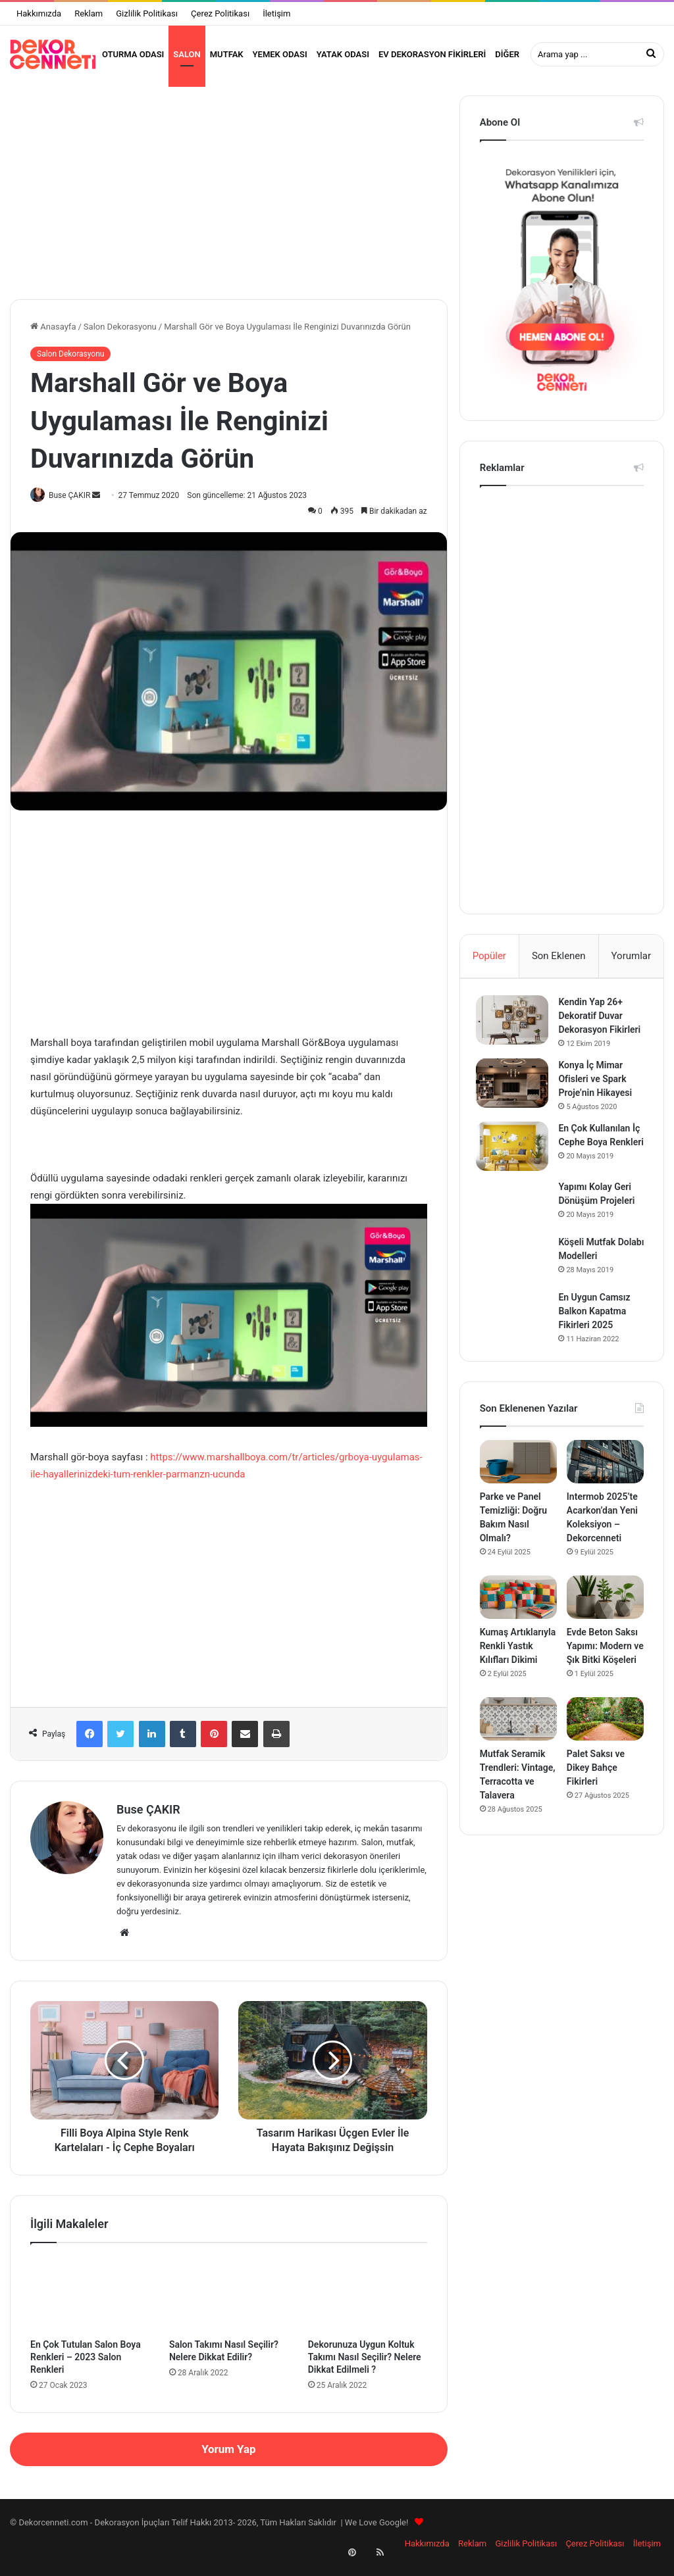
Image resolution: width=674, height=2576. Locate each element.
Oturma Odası (133, 54)
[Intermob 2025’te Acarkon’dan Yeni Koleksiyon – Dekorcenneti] (605, 1494)
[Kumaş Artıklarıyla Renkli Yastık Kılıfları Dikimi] (518, 1630)
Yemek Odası (280, 54)
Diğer (507, 54)
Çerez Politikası (220, 13)
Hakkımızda (38, 13)
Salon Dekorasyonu (120, 334)
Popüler (489, 964)
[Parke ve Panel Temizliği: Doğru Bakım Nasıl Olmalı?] (518, 1494)
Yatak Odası (343, 54)
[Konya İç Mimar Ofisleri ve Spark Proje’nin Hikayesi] (516, 1108)
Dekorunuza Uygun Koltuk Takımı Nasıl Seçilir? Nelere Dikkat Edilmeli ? (364, 2365)
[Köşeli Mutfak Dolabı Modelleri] (516, 1288)
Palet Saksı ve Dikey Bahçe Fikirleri (596, 1801)
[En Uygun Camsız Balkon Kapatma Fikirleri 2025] (516, 1343)
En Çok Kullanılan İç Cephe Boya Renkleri (603, 1167)
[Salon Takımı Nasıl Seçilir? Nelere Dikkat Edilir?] (228, 2303)
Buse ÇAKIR (75, 503)
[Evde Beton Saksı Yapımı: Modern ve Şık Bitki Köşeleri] (605, 1630)
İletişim (276, 13)
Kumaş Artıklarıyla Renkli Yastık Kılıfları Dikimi (518, 1679)
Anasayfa (53, 334)
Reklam (88, 13)
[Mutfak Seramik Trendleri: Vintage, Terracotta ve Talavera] (518, 1752)
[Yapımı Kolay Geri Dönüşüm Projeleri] (516, 1233)
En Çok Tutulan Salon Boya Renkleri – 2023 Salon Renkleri (85, 2365)
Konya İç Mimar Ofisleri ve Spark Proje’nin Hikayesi (599, 1104)
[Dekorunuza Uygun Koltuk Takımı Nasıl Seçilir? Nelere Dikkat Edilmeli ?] (367, 2303)
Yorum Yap (228, 2457)
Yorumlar (631, 964)
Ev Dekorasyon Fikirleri (432, 54)
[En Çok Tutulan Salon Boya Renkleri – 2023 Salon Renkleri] (89, 2303)
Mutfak (227, 54)
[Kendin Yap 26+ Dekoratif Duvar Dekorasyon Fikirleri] (516, 1031)
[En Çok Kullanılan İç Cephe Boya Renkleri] (516, 1171)
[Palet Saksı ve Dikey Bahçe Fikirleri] (605, 1752)
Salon (186, 54)
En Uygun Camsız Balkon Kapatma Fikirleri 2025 (598, 1341)
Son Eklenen (559, 964)
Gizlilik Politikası (147, 13)
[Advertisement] (229, 195)
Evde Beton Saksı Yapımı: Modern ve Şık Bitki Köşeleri (605, 1679)
